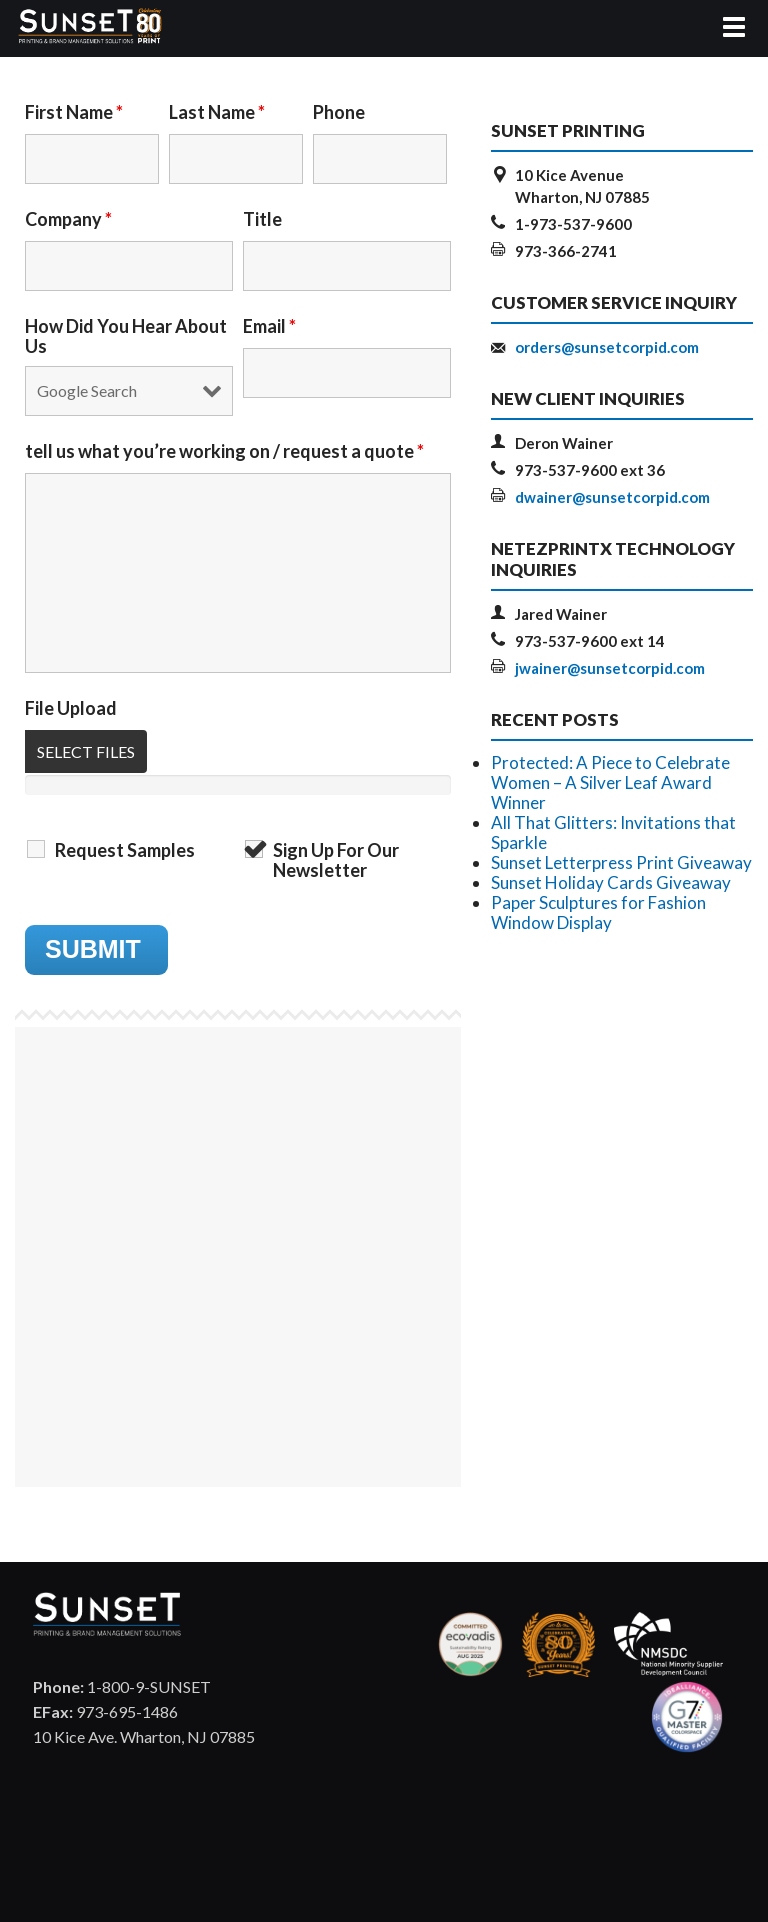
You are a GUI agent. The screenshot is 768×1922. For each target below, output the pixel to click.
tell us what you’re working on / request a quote (224, 451)
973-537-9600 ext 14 (590, 641)
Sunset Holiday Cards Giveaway (611, 882)
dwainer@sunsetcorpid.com (612, 497)
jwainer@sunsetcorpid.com (610, 668)
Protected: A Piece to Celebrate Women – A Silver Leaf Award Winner (610, 782)
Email (269, 326)
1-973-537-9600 (573, 224)
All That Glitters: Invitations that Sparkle (613, 832)
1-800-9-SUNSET (122, 1686)
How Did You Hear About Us (126, 336)
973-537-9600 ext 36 (590, 470)
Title (262, 219)
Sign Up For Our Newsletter (336, 860)
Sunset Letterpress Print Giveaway (621, 862)
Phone (339, 112)
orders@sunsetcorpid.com (607, 347)
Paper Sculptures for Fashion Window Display (598, 912)
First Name (74, 112)
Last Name (217, 112)
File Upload (71, 708)
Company (68, 219)
